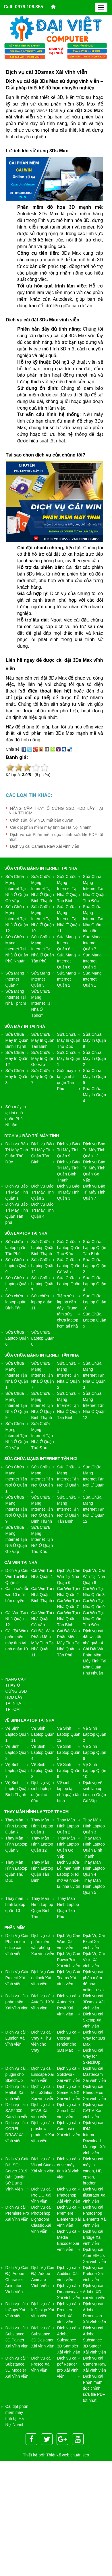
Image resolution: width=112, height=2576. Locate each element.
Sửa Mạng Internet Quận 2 (66, 979)
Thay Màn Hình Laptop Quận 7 (16, 1826)
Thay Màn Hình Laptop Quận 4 (94, 1868)
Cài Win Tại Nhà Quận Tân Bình (67, 1618)
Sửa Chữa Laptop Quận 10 (94, 1302)
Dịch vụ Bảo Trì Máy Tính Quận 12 (94, 1150)
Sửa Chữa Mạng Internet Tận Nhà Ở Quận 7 (42, 1375)
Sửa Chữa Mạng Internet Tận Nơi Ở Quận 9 (16, 1509)
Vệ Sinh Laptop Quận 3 (17, 1752)
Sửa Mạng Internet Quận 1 (92, 979)
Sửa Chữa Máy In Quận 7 (42, 1076)
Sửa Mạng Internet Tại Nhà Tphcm (15, 997)
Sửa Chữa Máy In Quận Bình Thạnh (16, 1040)
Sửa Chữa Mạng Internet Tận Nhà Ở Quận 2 (68, 1375)
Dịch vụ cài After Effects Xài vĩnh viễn (94, 2255)
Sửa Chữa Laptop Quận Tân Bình (94, 1247)
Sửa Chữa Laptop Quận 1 (68, 1283)
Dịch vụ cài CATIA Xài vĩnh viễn (93, 2110)
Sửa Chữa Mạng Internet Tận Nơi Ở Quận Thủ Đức (42, 1539)
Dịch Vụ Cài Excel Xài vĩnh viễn (94, 1941)
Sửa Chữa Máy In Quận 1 (68, 1058)
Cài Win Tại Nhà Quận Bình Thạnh (41, 1594)
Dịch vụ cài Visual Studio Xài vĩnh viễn (43, 2165)
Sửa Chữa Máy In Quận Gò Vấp (42, 1058)
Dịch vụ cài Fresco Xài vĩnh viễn (41, 2364)
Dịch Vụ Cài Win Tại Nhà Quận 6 (68, 1576)
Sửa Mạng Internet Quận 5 (92, 961)
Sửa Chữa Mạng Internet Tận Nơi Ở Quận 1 (16, 1479)
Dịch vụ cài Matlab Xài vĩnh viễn (15, 2092)
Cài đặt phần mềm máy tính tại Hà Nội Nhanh (51, 827)
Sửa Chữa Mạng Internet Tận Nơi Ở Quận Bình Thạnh (42, 1509)
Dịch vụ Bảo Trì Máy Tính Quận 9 (68, 1150)
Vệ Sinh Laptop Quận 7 (17, 1770)
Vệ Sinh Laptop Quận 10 (94, 1770)
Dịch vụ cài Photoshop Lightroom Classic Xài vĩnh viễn (41, 2219)
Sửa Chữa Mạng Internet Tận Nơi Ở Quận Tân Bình (68, 1509)
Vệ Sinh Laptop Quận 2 (94, 1734)
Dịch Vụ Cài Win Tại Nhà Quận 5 (16, 1576)
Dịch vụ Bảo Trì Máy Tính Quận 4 (42, 1210)
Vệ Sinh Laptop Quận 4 (43, 1752)
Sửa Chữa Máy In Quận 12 (16, 1058)
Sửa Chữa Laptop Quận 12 (43, 1265)
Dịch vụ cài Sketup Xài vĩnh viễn (93, 2020)
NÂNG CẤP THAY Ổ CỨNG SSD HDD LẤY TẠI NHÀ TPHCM (56, 811)
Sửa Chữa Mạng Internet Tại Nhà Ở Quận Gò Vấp (16, 888)
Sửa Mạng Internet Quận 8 (66, 943)
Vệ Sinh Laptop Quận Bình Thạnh (17, 1788)
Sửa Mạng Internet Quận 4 (14, 979)
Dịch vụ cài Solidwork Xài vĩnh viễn (68, 2074)
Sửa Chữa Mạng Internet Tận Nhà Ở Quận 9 (16, 1405)
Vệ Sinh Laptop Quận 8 (43, 1770)
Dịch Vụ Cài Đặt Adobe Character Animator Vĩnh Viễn (16, 2279)
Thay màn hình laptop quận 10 (15, 1904)
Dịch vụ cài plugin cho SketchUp (15, 2074)
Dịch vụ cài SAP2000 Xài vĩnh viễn (16, 2110)
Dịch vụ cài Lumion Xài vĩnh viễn (15, 2038)
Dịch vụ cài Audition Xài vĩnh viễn (68, 2273)
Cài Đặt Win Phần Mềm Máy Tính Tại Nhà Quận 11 (43, 1643)
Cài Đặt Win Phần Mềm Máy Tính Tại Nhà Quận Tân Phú (68, 1643)
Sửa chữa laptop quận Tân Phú (15, 1247)
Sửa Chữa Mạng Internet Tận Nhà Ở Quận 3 (94, 1375)
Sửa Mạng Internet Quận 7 (92, 943)
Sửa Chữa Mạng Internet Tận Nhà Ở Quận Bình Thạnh (42, 1405)
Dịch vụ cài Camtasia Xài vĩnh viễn (68, 2128)
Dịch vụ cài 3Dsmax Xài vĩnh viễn (94, 2002)
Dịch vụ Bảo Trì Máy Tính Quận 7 (94, 1192)
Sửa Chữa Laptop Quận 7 (43, 1283)
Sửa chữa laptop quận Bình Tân (15, 1302)
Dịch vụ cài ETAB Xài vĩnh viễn (41, 2110)
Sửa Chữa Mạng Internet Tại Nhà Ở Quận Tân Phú (42, 949)
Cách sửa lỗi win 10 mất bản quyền (41, 820)
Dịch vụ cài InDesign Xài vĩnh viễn (42, 2309)
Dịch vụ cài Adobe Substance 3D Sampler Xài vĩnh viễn (68, 2340)
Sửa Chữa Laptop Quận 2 (94, 1265)
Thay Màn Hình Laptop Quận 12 (42, 1844)
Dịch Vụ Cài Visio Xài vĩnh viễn (94, 1959)
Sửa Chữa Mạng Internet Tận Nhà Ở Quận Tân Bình (68, 1405)
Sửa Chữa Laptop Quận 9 (17, 1265)
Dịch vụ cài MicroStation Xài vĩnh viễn (42, 2092)
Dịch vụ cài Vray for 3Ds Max (94, 2038)
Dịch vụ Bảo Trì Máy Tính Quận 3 (68, 1192)
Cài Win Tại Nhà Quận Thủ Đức (93, 1618)
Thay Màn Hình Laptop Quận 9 (16, 1844)
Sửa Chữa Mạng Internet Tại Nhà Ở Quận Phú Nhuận (16, 949)
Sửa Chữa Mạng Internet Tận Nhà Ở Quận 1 (16, 1375)
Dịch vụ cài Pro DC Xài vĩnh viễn (41, 2195)
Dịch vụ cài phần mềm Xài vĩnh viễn (16, 2002)
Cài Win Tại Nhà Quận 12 (15, 1618)
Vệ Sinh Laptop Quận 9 (68, 1770)
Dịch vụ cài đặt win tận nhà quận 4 (93, 1637)
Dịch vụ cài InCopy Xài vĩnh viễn (15, 2309)
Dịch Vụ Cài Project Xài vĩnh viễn (16, 1977)
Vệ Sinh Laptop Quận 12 (68, 1734)
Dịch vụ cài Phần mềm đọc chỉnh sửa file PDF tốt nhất (94, 2388)
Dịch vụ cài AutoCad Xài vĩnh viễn (42, 2002)
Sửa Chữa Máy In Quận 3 (16, 1076)
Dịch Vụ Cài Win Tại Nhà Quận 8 (94, 1576)
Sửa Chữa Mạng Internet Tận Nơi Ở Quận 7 (94, 1479)
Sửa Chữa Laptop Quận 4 (94, 1283)
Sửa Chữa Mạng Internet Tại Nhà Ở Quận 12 (16, 918)
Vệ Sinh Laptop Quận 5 (68, 1752)
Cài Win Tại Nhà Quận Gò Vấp (41, 1618)
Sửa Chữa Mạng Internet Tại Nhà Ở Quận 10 (42, 918)
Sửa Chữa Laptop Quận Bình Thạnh (43, 1247)
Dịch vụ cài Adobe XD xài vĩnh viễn (94, 2291)
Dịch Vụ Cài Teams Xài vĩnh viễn (68, 1977)
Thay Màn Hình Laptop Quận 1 (42, 1826)
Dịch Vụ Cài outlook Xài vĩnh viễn (42, 1977)
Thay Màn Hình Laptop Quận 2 (68, 1826)
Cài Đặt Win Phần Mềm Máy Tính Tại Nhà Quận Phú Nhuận (94, 1661)
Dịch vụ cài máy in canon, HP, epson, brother (93, 2171)
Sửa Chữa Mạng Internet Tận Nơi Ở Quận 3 (68, 1479)
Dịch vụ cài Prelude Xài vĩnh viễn (93, 2273)
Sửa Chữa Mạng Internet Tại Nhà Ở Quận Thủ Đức (94, 888)
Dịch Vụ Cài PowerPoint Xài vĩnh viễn (68, 1959)
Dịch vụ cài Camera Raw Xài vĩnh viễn (44, 846)
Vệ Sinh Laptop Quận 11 (43, 1734)
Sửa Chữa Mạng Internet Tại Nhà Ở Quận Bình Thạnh (42, 888)
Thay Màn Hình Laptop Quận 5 (94, 1886)
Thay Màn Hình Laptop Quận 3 (94, 1826)
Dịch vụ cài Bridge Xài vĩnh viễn (93, 2237)
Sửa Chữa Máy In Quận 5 (94, 1076)
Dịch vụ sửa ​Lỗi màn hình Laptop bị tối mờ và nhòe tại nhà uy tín (68, 1874)
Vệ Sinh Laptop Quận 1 (17, 1734)
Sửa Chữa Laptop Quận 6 (17, 1338)
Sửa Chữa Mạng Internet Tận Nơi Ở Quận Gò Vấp (16, 1539)
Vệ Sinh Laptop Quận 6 (94, 1752)
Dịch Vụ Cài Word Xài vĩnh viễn (68, 1941)
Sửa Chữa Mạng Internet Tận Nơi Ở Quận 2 (42, 1479)
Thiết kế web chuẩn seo (68, 2455)
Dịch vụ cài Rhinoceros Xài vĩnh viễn (94, 2092)
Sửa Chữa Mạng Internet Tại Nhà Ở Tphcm (41, 1003)
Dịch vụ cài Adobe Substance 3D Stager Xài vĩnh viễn (94, 2340)
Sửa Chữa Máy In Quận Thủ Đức (68, 1040)
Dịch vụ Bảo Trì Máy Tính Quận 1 (16, 1192)
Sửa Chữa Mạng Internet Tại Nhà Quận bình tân (93, 918)
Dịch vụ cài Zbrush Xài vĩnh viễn (67, 2110)
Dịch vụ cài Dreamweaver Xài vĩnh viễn (69, 2291)
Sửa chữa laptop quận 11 (41, 1302)
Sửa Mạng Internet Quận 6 (66, 961)
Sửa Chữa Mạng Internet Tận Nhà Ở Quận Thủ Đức (42, 1435)
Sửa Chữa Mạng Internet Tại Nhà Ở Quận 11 (68, 918)
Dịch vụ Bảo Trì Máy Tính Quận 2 (42, 1192)
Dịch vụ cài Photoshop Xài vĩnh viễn (68, 2195)
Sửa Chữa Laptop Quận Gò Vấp (68, 1265)
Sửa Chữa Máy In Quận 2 (94, 1058)
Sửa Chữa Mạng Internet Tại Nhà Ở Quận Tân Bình (68, 888)
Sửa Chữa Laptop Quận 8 (43, 1338)
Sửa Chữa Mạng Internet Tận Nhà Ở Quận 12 (94, 1405)
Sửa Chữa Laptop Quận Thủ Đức (68, 1247)
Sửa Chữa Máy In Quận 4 (94, 1094)
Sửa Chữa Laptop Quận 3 (17, 1283)
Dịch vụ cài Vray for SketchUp (93, 2056)
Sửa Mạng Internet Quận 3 (40, 979)
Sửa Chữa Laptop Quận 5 (94, 1320)
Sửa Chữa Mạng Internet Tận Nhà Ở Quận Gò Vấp (16, 1435)
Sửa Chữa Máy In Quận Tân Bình (42, 1040)
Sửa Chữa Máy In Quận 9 (94, 1040)
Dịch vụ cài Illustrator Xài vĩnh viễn (95, 2195)
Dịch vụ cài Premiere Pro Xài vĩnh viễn (17, 2213)
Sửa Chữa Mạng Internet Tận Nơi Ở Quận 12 (94, 1509)
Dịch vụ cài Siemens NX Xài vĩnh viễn (68, 2092)
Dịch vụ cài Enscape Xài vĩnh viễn (42, 2074)
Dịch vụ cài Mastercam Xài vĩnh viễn (94, 2074)
